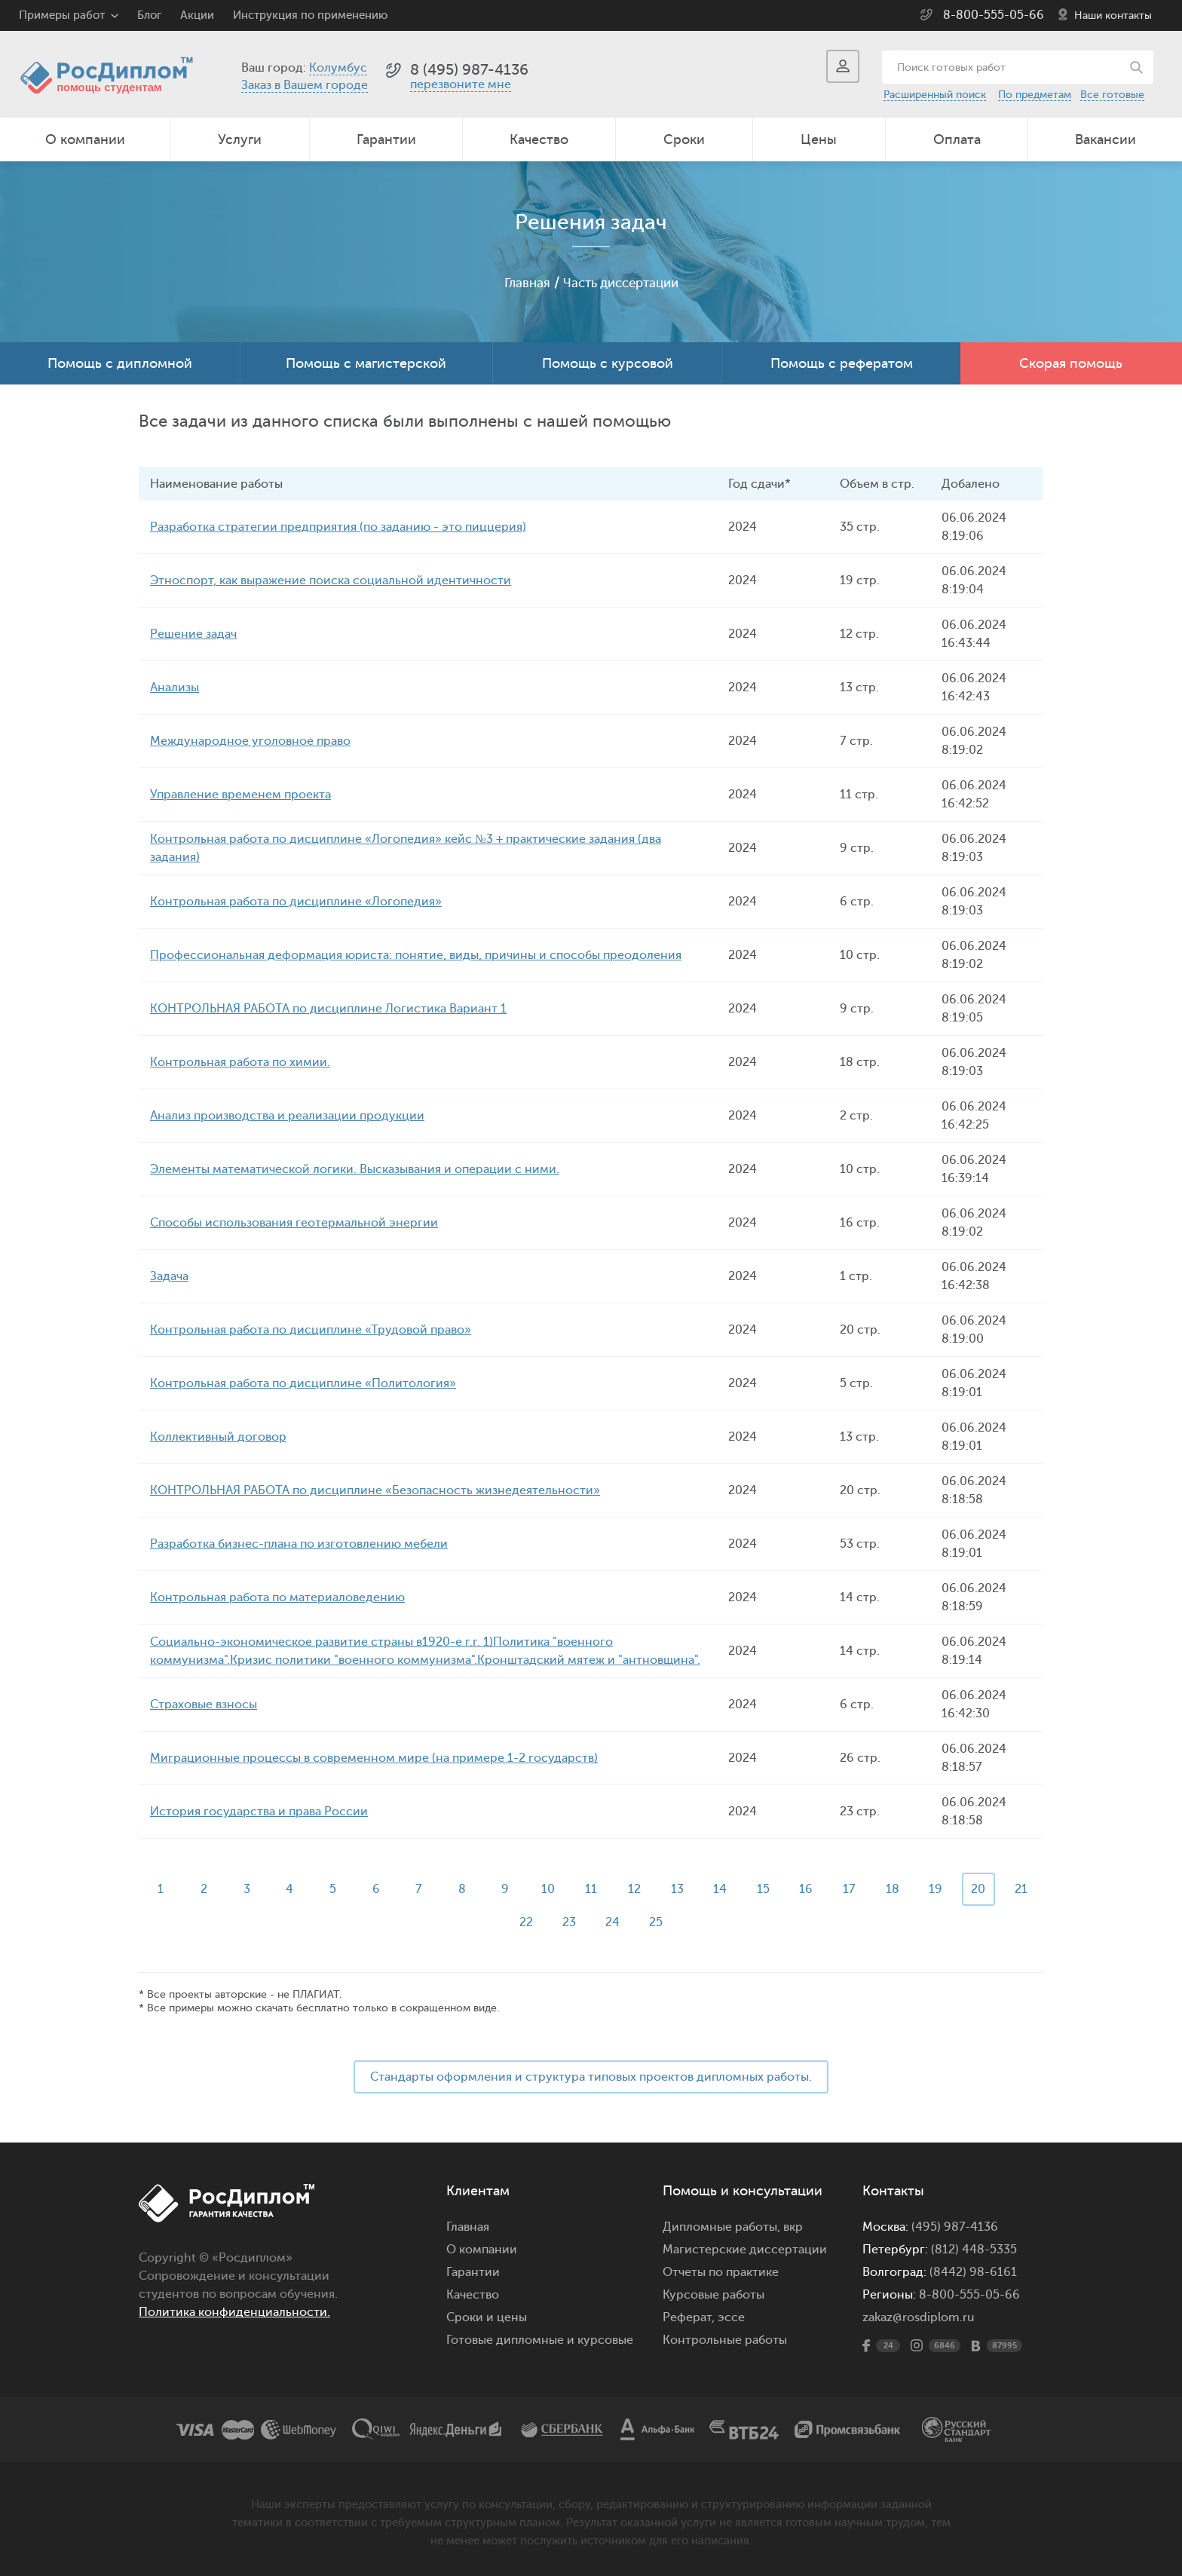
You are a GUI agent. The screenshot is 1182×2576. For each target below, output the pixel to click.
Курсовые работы (713, 2295)
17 (875, 1889)
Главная (522, 282)
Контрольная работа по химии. (240, 1062)
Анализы (174, 687)
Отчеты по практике (721, 2272)
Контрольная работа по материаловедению (277, 1597)
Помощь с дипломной (119, 363)
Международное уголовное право (250, 741)
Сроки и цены (486, 2317)
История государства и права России (259, 1811)
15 (788, 1889)
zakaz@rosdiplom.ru (918, 2317)
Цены (819, 139)
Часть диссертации (622, 282)
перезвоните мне (460, 84)
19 (962, 1889)
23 (591, 1922)
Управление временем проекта (240, 794)
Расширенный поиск (934, 94)
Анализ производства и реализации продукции (287, 1116)
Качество (539, 139)
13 (700, 1889)
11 (613, 1889)
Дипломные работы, (723, 2227)
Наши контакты (1113, 15)
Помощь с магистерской (366, 363)
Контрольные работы (725, 2340)
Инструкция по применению (310, 15)
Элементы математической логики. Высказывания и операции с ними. (354, 1169)
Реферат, (689, 2317)
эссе (731, 2317)
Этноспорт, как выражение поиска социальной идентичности (330, 580)
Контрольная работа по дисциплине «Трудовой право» (310, 1330)
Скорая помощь (1070, 363)
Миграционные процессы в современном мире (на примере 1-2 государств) (374, 1758)
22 (547, 1922)
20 (1007, 1889)
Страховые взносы (203, 1704)
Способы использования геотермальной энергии (294, 1223)
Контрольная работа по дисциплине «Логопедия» (296, 901)
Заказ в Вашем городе (304, 85)
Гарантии (386, 139)
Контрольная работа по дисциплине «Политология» (303, 1383)
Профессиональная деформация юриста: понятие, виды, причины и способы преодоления (415, 955)
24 (635, 1922)
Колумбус (338, 68)
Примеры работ (62, 15)
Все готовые (1112, 94)
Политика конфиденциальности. (234, 2312)
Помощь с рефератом (841, 363)
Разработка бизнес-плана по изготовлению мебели (299, 1544)
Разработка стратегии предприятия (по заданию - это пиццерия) (338, 527)
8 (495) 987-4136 (469, 69)
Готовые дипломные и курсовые (539, 2340)
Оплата (957, 139)
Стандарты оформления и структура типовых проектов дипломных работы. (591, 2077)
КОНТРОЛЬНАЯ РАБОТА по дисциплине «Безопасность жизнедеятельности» (375, 1490)
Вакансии (1105, 139)
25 (678, 1922)
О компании (85, 139)
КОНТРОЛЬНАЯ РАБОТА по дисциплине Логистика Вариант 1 (328, 1008)
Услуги (240, 139)
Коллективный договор (218, 1437)
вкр (793, 2227)
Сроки (684, 139)
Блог (149, 15)
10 (569, 1889)
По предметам (1034, 94)
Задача (169, 1276)
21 (504, 1922)
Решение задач (193, 634)
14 (744, 1889)
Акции (197, 15)
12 (657, 1889)
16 (831, 1889)
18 (919, 1889)
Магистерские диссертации (745, 2249)
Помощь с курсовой (607, 363)
